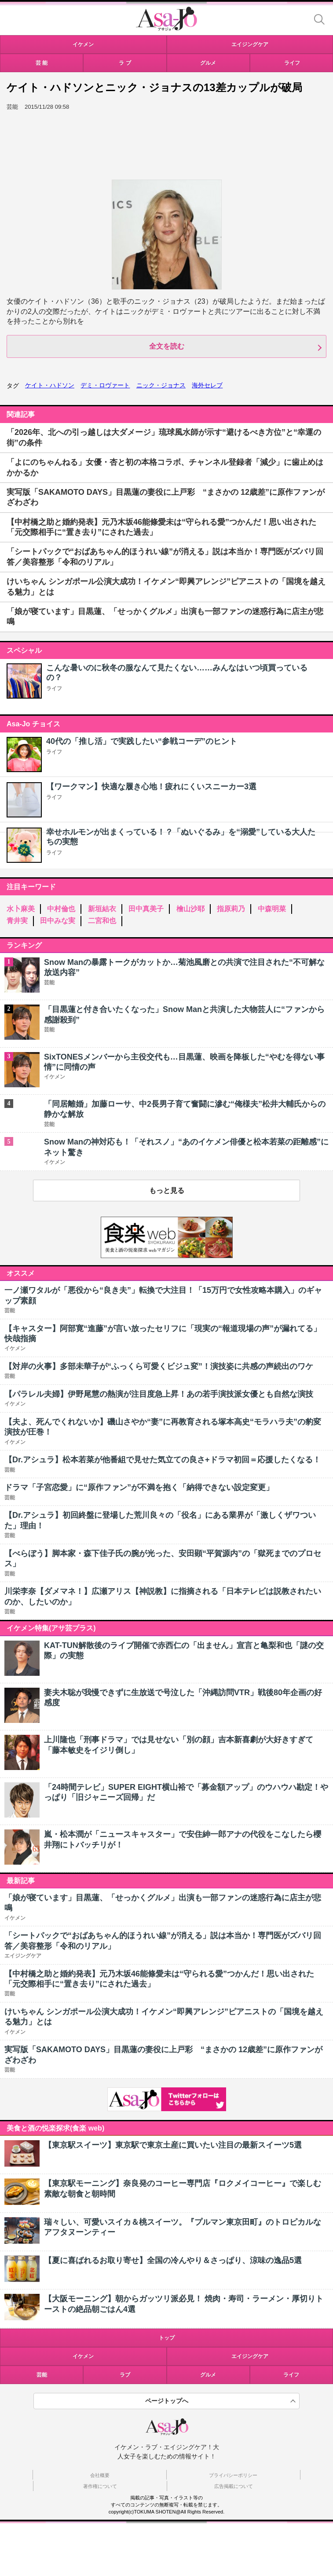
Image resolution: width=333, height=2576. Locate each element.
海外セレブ (207, 385)
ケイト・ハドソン (49, 385)
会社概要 (100, 2475)
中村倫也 (61, 909)
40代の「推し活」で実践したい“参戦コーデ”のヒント (141, 741)
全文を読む (166, 346)
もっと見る (166, 1190)
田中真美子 (146, 909)
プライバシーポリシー (233, 2475)
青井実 (17, 920)
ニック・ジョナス (161, 385)
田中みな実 (57, 920)
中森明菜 (272, 909)
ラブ (125, 2375)
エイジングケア (249, 2356)
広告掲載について (233, 2486)
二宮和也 (102, 920)
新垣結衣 (102, 909)
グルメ (208, 2375)
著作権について (100, 2486)
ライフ (54, 688)
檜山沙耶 (190, 909)
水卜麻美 (21, 909)
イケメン (83, 2356)
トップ (167, 2338)
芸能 (42, 2375)
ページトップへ (166, 2400)
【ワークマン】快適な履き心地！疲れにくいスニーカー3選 (151, 786)
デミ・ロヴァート (105, 385)
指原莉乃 (231, 909)
